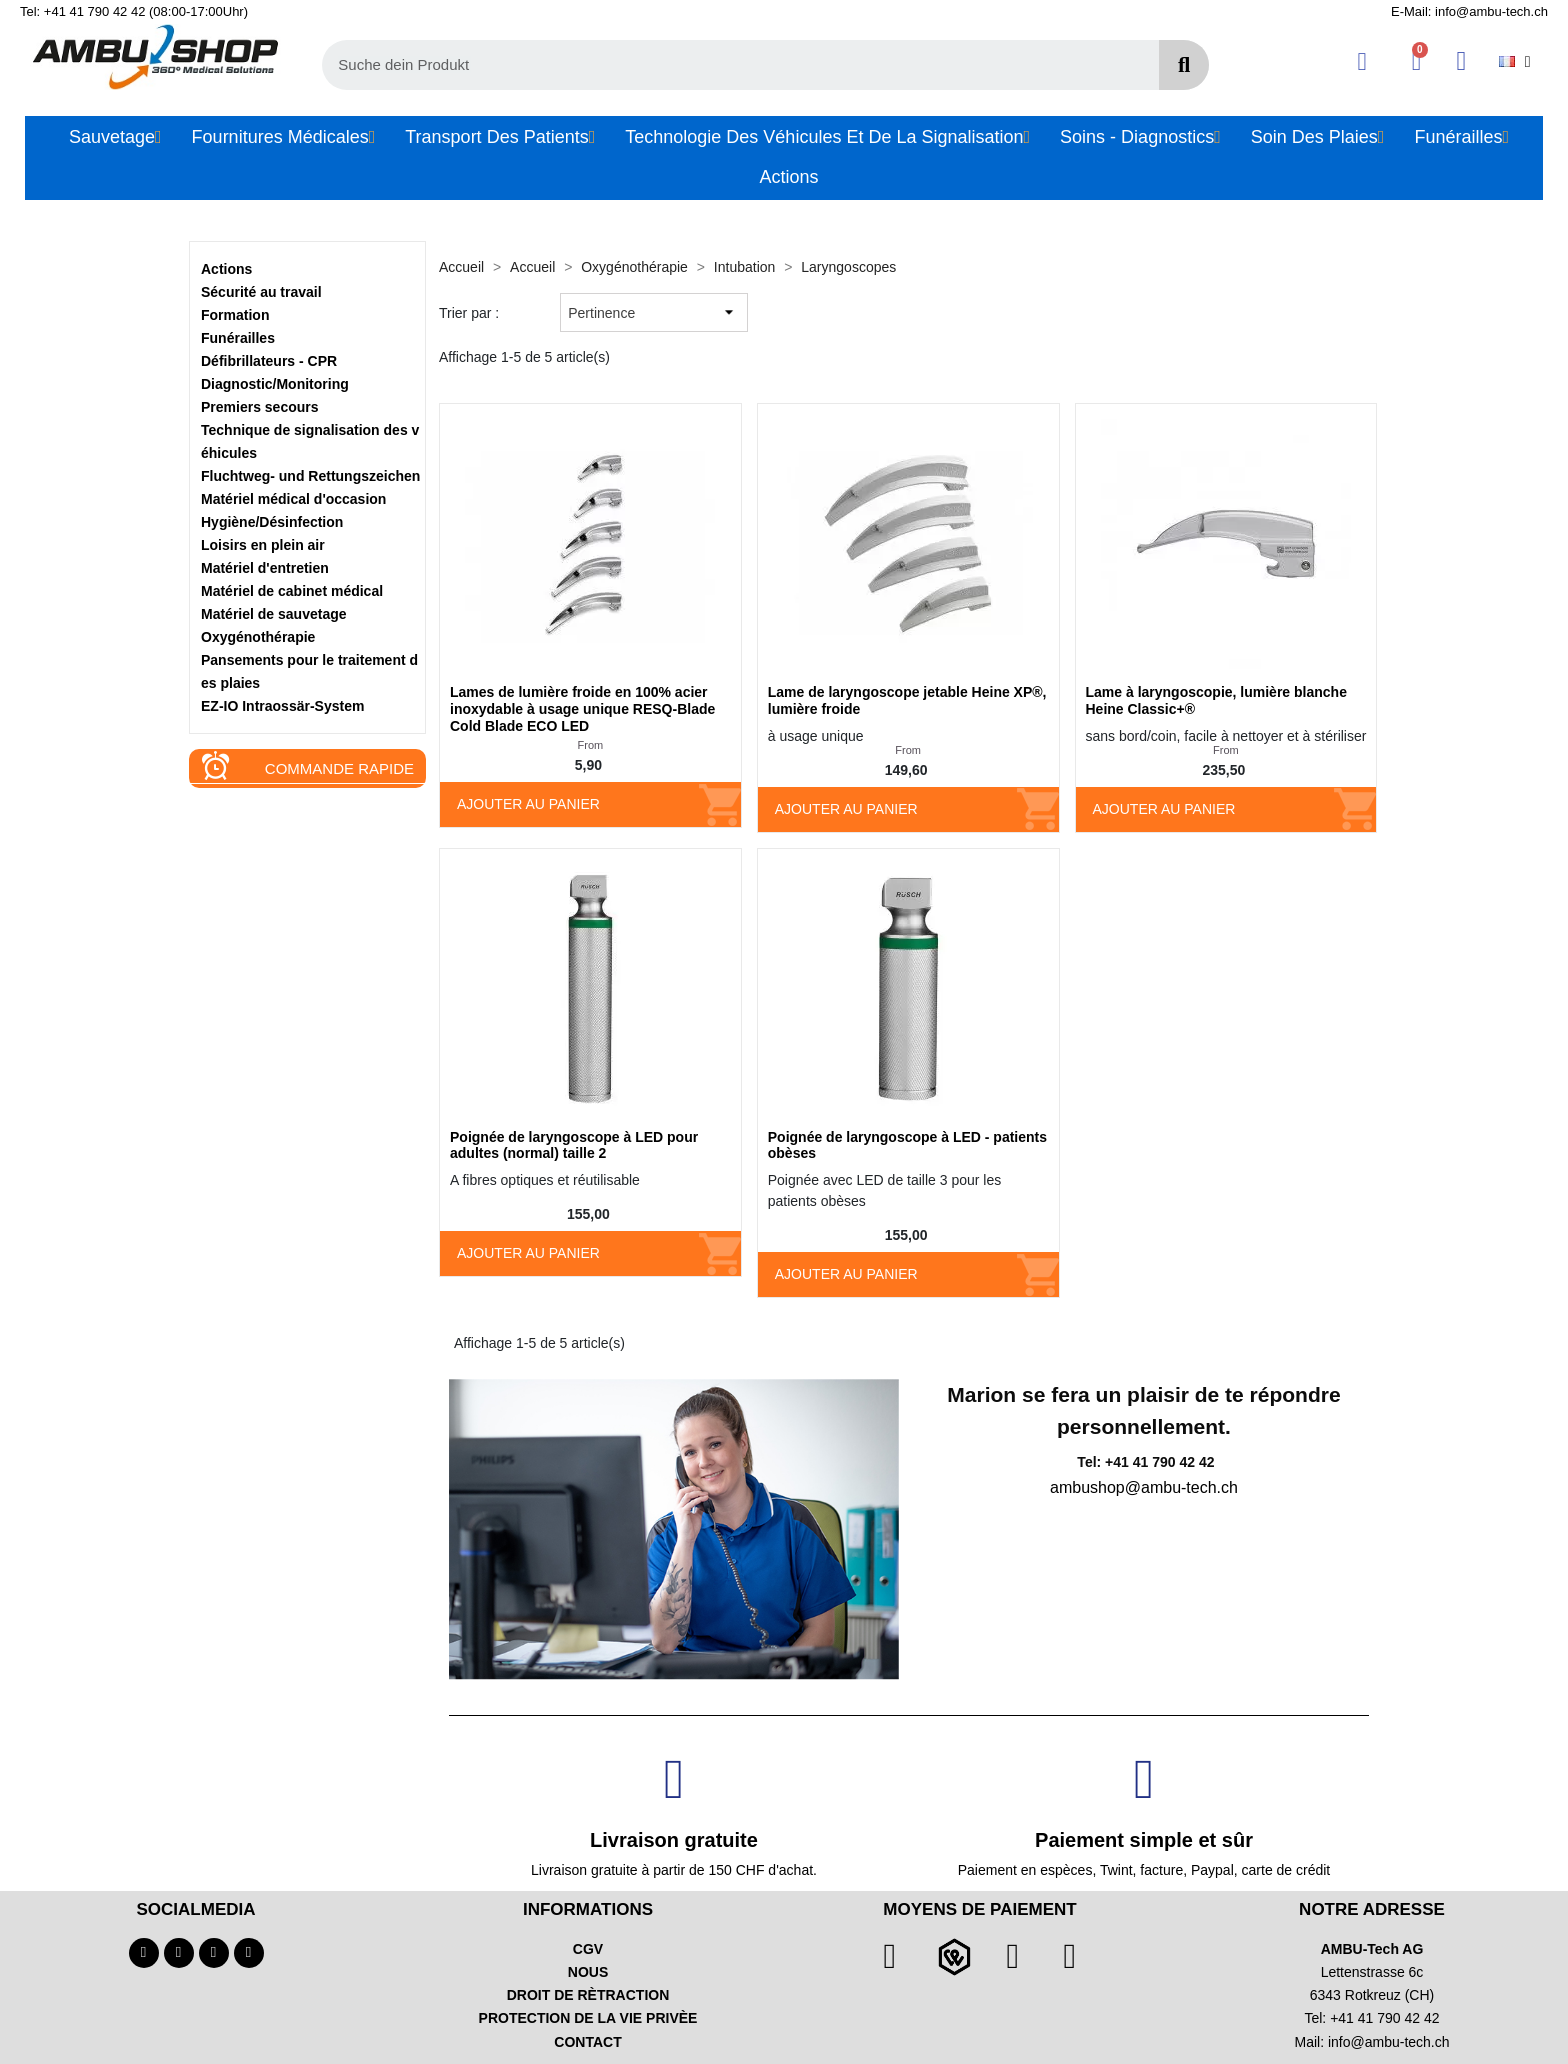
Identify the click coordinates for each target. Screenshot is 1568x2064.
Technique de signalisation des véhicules (310, 441)
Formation (235, 315)
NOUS (588, 1972)
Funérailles (238, 338)
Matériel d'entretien (265, 568)
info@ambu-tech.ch (1389, 2042)
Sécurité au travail (261, 292)
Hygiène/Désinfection (272, 522)
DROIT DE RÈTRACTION (588, 1995)
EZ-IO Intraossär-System (282, 706)
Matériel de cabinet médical (292, 591)
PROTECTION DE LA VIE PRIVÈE (588, 2018)
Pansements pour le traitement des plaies (309, 671)
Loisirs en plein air (263, 545)
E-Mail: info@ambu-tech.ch (1469, 11)
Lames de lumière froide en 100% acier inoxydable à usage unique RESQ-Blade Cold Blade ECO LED (582, 709)
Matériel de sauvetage (274, 614)
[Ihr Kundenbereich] (1362, 61)
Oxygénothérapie (258, 637)
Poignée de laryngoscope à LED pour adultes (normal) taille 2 (574, 1145)
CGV (588, 1949)
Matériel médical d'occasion (293, 499)
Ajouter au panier (528, 804)
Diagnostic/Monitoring (275, 384)
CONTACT (587, 2042)
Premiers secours (260, 407)
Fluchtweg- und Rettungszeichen (310, 476)
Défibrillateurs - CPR (269, 361)
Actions (226, 269)
